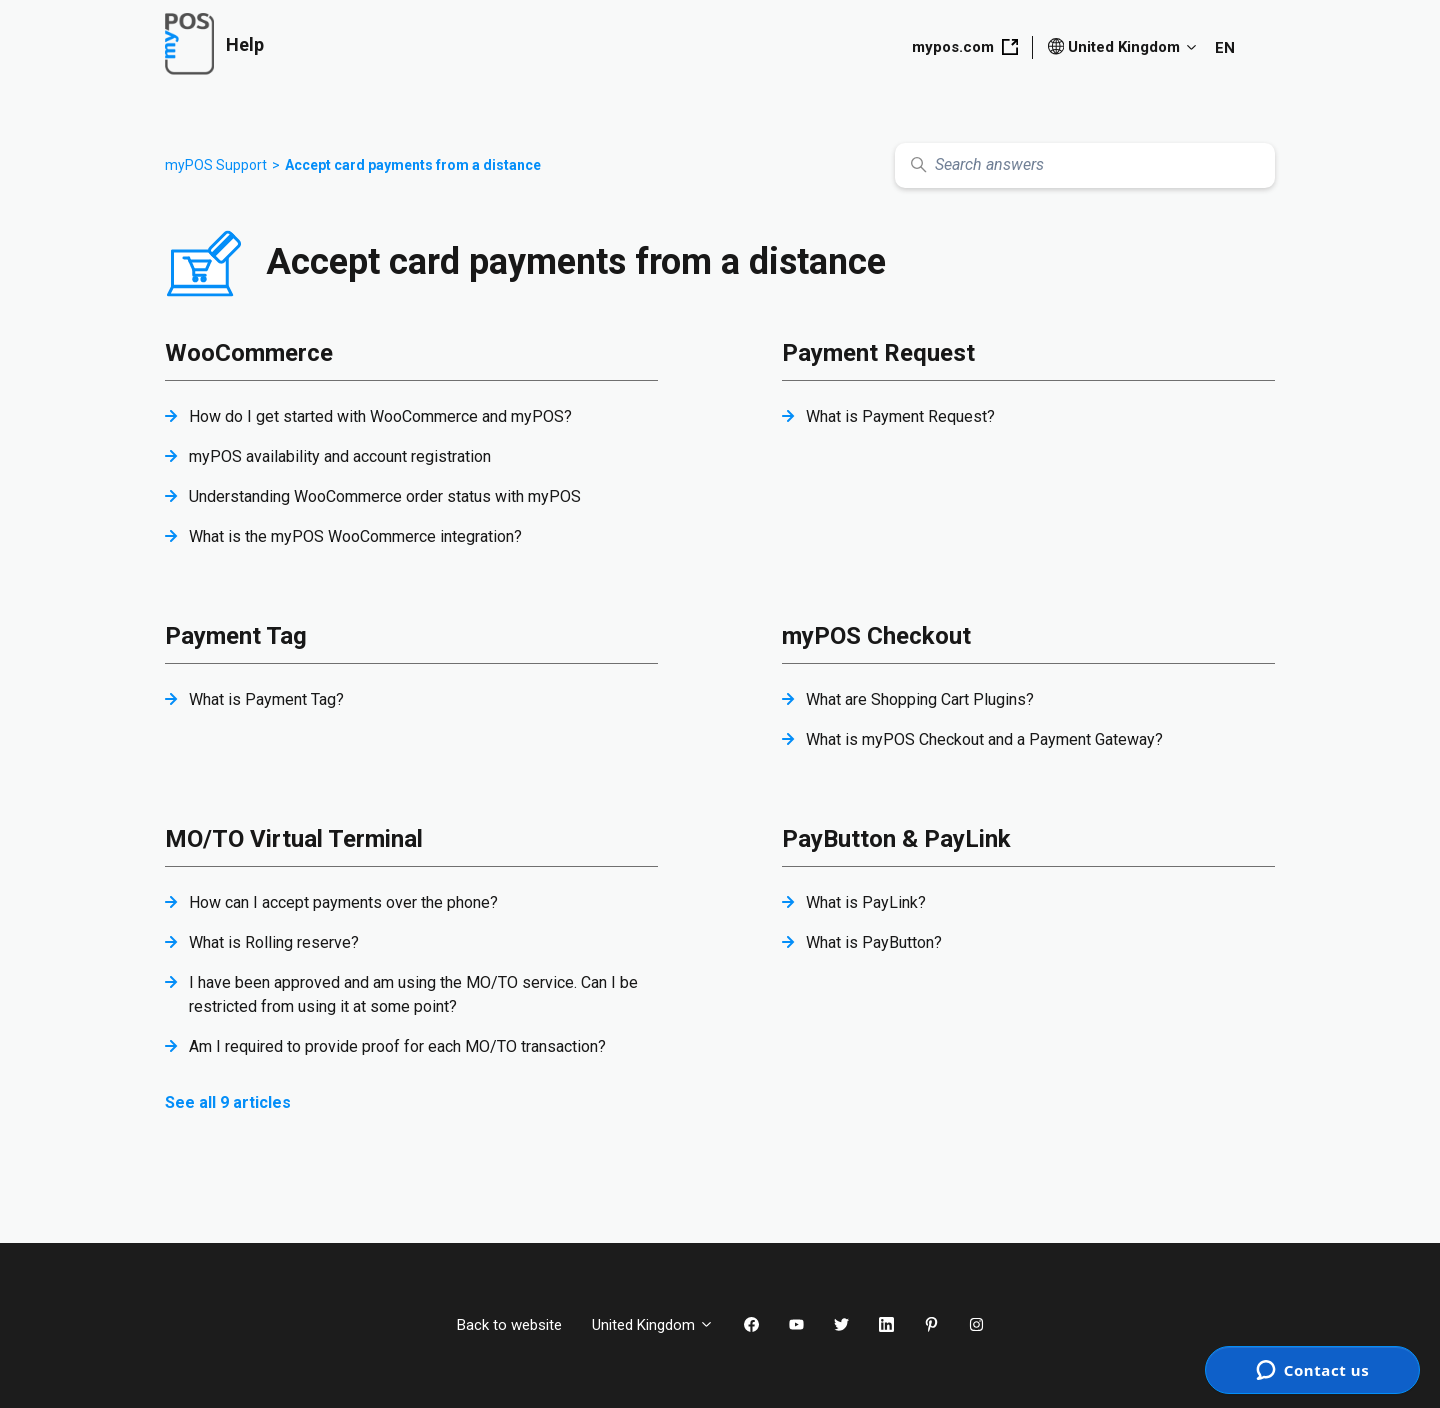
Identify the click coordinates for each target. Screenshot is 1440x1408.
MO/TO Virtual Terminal (294, 839)
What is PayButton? (874, 942)
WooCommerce (249, 353)
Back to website (509, 1325)
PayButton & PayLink (896, 839)
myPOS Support (216, 165)
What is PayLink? (866, 902)
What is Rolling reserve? (274, 942)
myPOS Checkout (876, 636)
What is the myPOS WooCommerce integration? (355, 536)
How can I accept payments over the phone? (343, 902)
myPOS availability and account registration (340, 456)
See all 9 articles (228, 1102)
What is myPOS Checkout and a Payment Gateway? (984, 739)
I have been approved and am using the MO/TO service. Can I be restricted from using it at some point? (413, 994)
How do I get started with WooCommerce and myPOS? (380, 416)
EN (1225, 48)
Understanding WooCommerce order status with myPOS (385, 496)
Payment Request (878, 353)
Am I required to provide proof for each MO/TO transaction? (397, 1046)
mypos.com (965, 47)
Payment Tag (236, 636)
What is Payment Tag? (266, 699)
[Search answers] (1085, 165)
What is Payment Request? (900, 416)
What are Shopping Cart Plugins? (920, 699)
